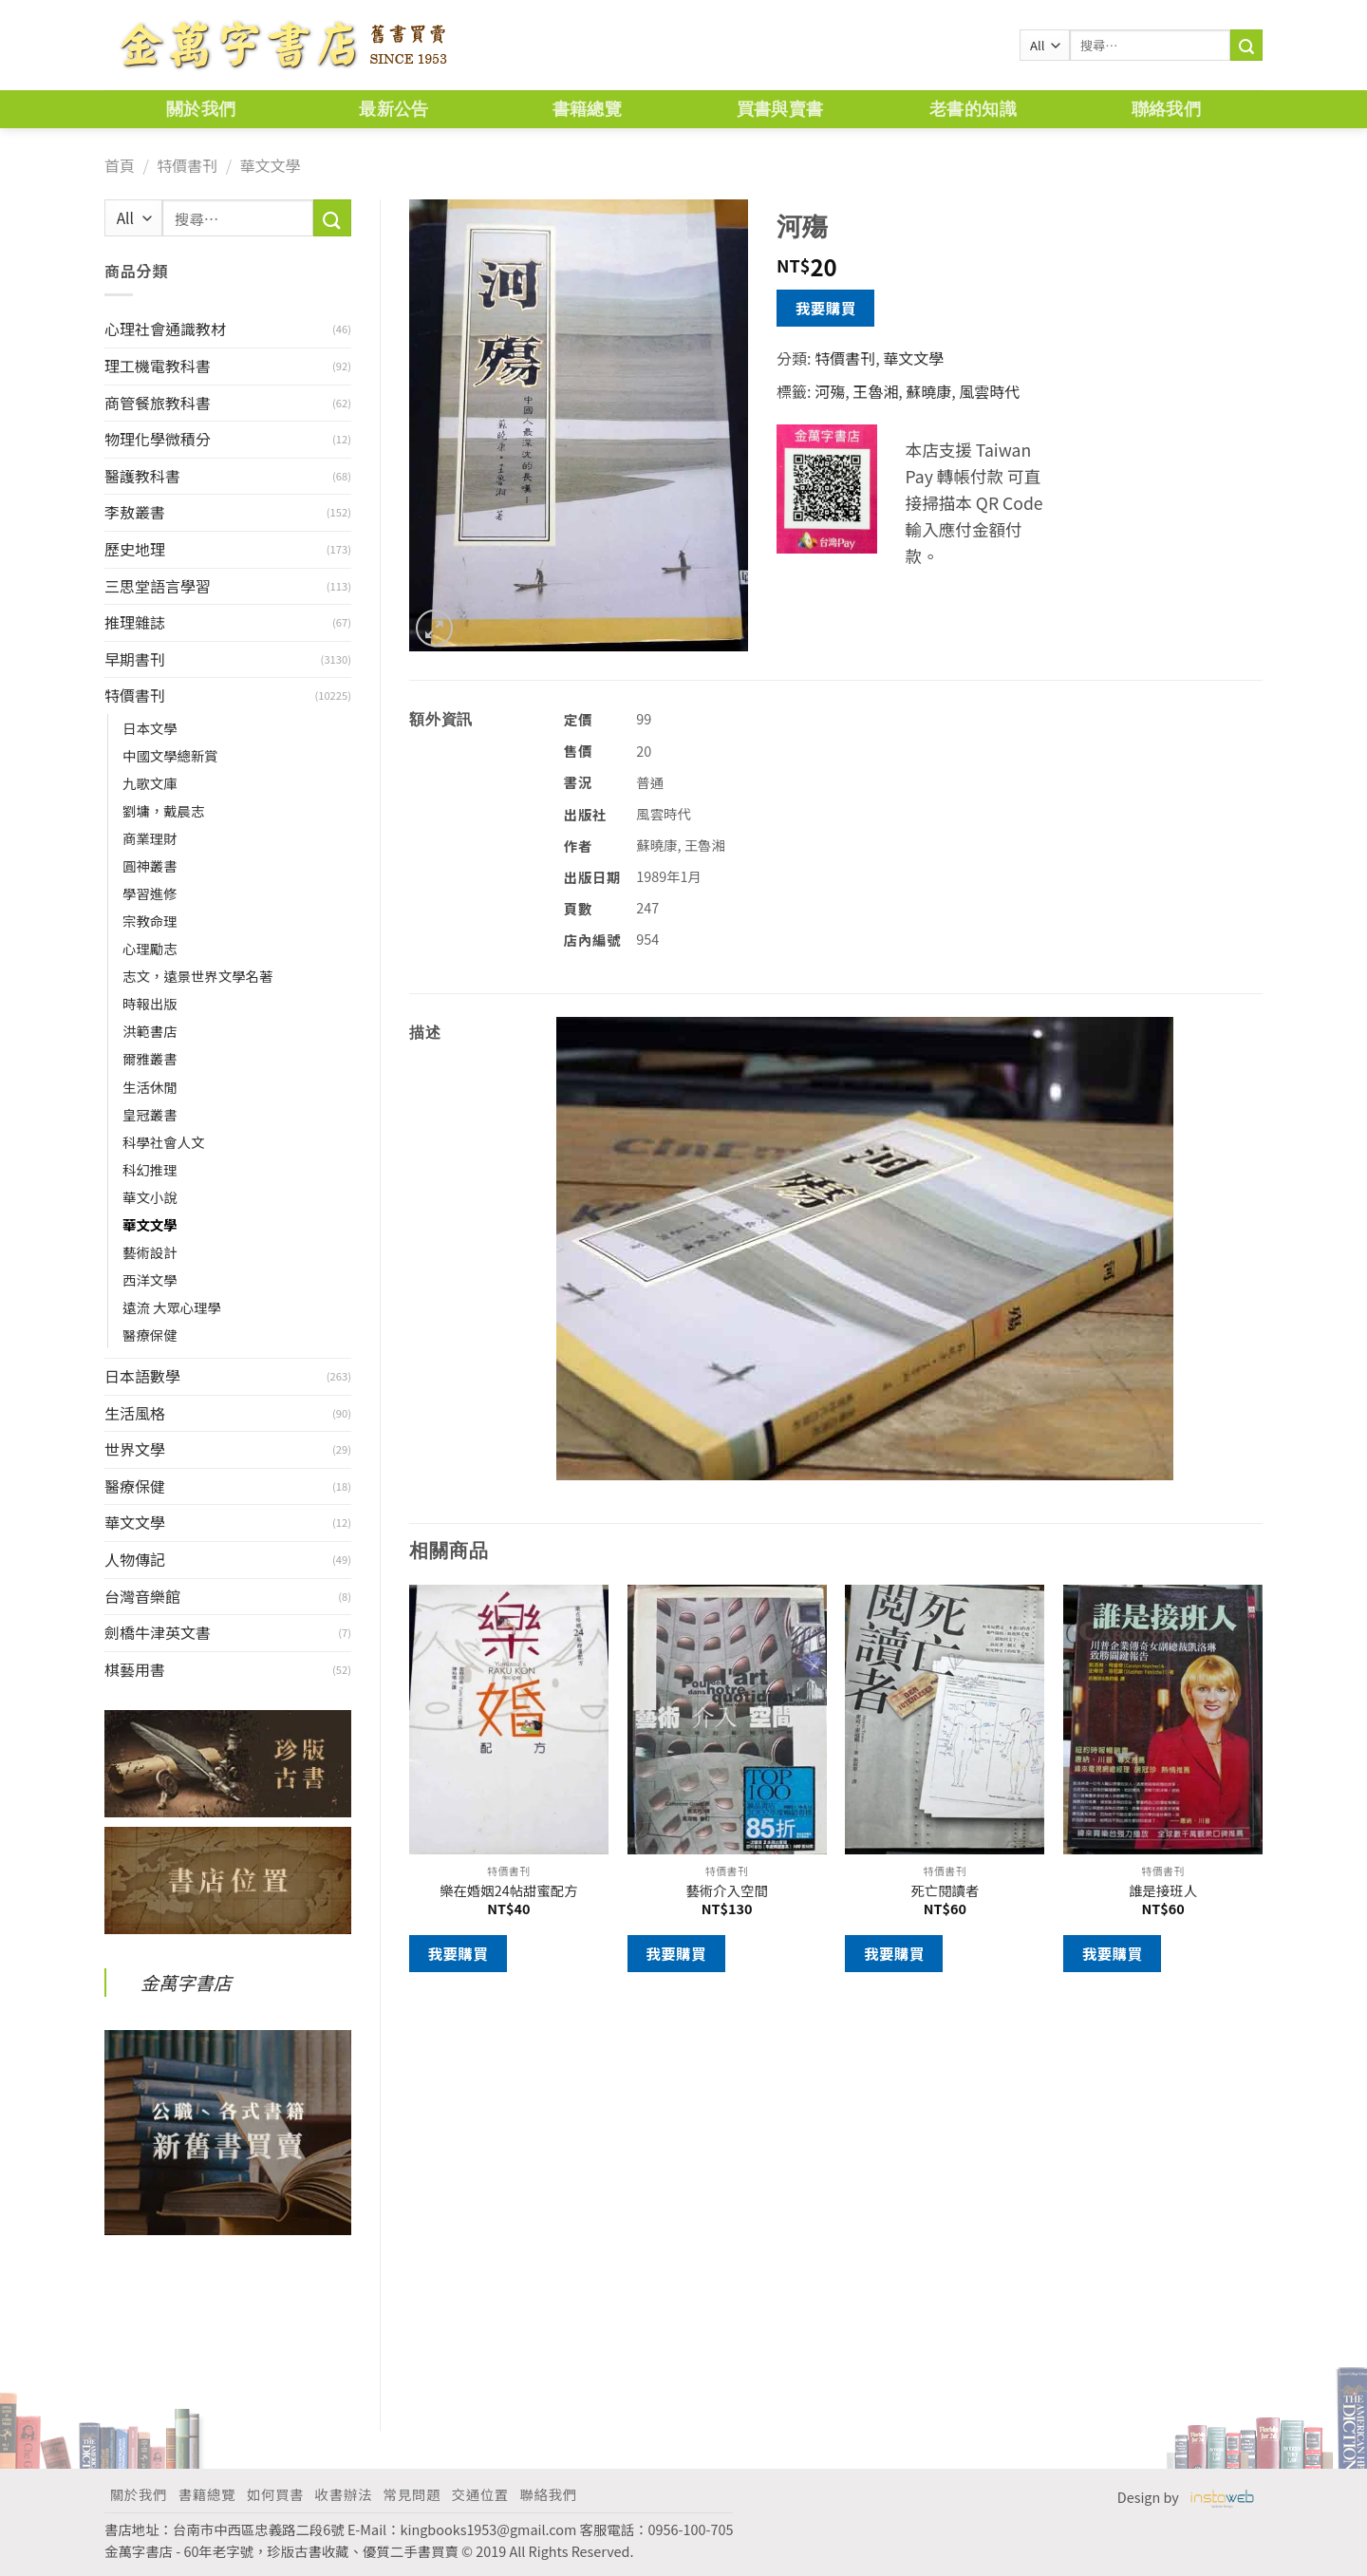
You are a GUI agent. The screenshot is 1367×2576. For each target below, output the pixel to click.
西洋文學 (150, 1279)
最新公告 (393, 109)
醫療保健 (150, 1334)
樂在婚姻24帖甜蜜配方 (509, 1891)
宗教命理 (150, 921)
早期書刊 (134, 659)
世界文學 (134, 1449)
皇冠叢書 (150, 1114)
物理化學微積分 (157, 438)
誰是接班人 (1163, 1891)
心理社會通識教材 (165, 328)
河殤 (830, 391)
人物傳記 (134, 1559)
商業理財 (150, 838)
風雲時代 (989, 391)
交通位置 (480, 2494)
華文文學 (269, 165)
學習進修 (150, 893)
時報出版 (150, 1003)
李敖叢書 (134, 511)
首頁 (119, 165)
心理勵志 (150, 948)
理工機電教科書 (157, 365)
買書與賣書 (780, 109)
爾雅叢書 (150, 1058)
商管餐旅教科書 (157, 402)
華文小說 (150, 1197)
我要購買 (826, 307)
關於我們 (200, 109)
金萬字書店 (186, 1982)
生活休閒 (150, 1087)
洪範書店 (150, 1031)
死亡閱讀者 (944, 1891)
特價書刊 (187, 165)
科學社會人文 (163, 1142)
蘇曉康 (928, 391)
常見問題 (412, 2494)
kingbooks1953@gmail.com (489, 2529)
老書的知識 (973, 109)
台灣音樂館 (142, 1596)
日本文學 (150, 728)
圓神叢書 (150, 865)
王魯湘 (875, 391)
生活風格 (134, 1412)
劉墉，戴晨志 (163, 810)
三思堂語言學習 (157, 585)
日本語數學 (142, 1375)
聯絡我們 (1166, 109)
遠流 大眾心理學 (171, 1307)
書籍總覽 (587, 109)
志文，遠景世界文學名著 (197, 976)
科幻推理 (150, 1169)
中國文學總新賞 (170, 755)
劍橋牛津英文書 (157, 1632)
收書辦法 (343, 2494)
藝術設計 (150, 1252)
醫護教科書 (142, 475)
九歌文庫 (150, 783)
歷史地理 (134, 548)
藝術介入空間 (726, 1891)
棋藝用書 (134, 1669)
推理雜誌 (134, 622)
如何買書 (275, 2494)
